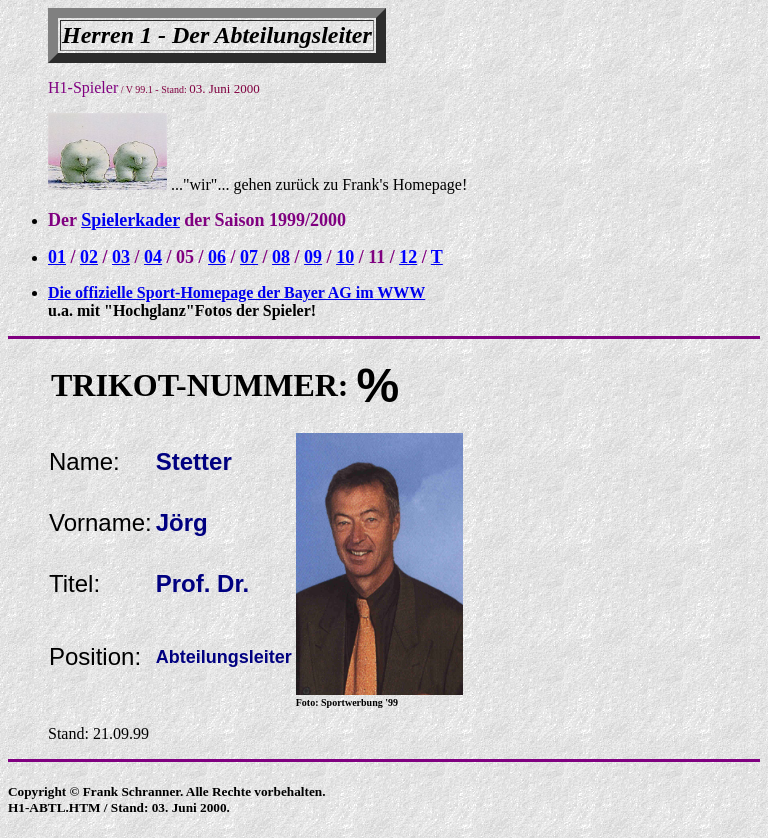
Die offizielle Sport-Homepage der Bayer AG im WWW (236, 292)
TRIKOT (113, 385)
